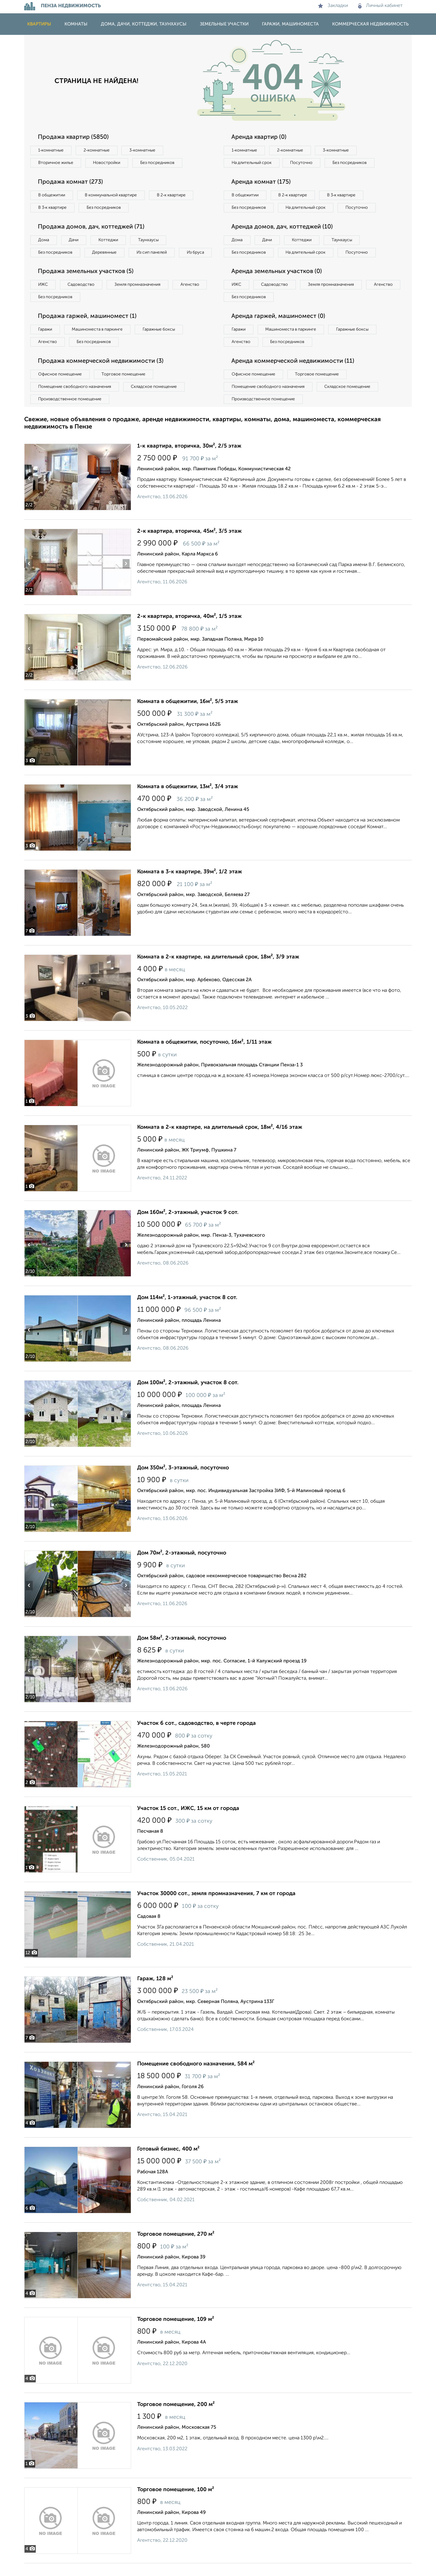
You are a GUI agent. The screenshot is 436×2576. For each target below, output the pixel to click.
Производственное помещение (70, 412)
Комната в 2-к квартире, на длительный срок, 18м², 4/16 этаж (219, 1140)
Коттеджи (108, 240)
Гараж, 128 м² (155, 1991)
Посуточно (302, 163)
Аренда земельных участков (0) (276, 284)
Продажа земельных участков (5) (86, 284)
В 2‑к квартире (172, 195)
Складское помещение (155, 399)
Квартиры (39, 24)
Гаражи (45, 342)
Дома (43, 240)
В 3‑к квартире (53, 207)
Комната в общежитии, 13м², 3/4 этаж (187, 799)
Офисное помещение (60, 387)
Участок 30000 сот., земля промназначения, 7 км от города (216, 1906)
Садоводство (81, 297)
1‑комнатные (51, 150)
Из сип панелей (152, 252)
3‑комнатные (143, 150)
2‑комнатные (97, 150)
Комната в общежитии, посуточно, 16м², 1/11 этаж (204, 1055)
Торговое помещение (124, 387)
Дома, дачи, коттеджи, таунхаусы (144, 24)
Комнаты (76, 24)
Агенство (190, 297)
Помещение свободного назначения (75, 399)
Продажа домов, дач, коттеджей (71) (91, 227)
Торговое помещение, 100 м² (175, 2502)
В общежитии (51, 195)
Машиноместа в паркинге (98, 342)
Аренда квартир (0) (258, 137)
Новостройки (107, 163)
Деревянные (105, 252)
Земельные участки (224, 24)
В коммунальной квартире (111, 195)
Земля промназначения (138, 297)
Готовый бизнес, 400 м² (168, 2161)
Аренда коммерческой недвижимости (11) (292, 374)
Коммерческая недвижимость (370, 24)
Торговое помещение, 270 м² (175, 2247)
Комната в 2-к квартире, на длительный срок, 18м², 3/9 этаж (218, 969)
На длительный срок (252, 163)
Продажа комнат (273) (70, 182)
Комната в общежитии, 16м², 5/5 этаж (187, 714)
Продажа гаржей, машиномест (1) (87, 329)
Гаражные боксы (160, 342)
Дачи (74, 240)
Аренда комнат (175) (261, 182)
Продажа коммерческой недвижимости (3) (101, 374)
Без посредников (158, 163)
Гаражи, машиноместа (290, 24)
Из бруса (47, 265)
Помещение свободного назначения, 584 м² (196, 2076)
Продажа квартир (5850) (73, 137)
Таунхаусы (148, 240)
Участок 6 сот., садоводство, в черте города (196, 1736)
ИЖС (43, 297)
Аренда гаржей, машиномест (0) (278, 329)
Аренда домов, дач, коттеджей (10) (282, 239)
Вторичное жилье (56, 163)
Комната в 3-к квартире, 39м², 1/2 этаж (189, 884)
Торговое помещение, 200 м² (176, 2417)
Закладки (333, 5)
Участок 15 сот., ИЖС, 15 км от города (188, 1821)
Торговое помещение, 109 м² (175, 2332)
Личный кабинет (380, 5)
